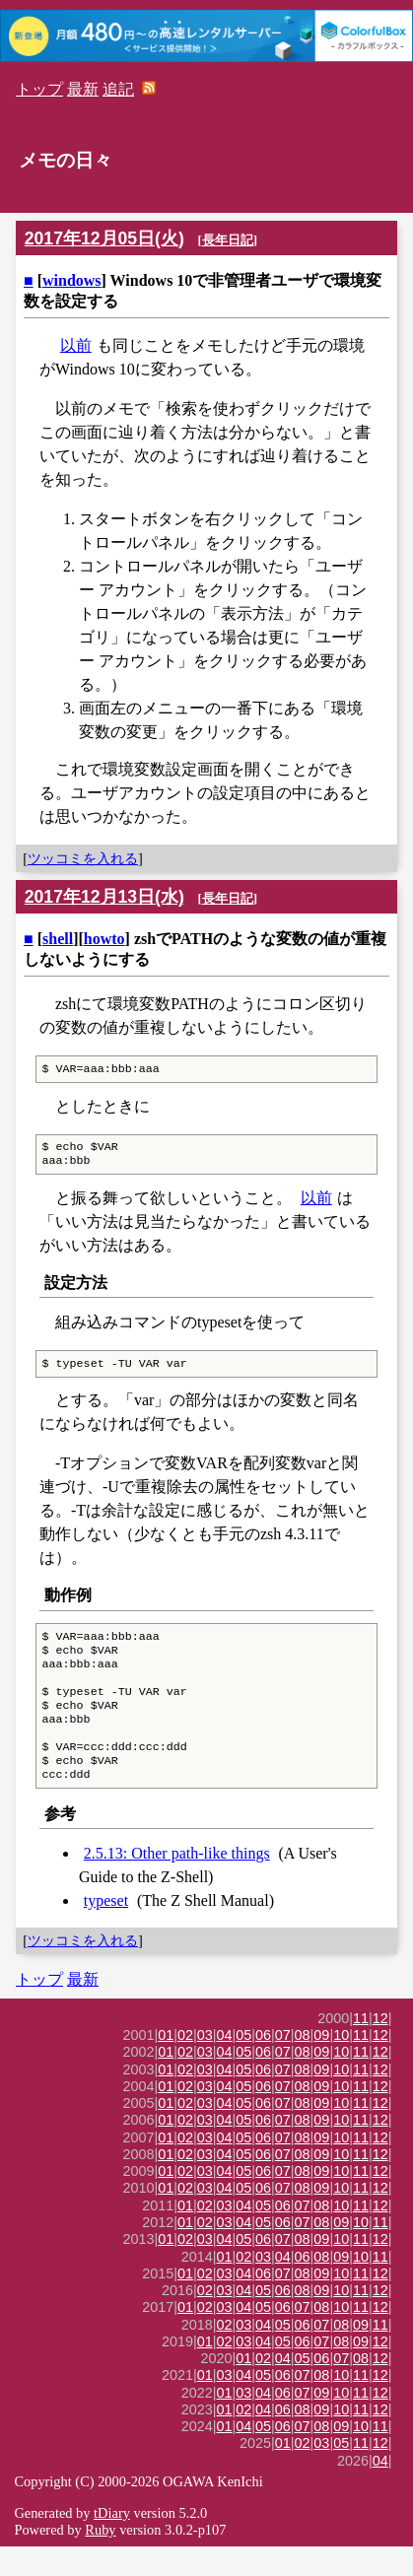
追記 (118, 89)
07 (283, 2064)
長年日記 (227, 240)
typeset (106, 1930)
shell (57, 938)
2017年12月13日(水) (104, 897)
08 (302, 2064)
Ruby (100, 2559)
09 (321, 2064)
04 (225, 2064)
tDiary (112, 2542)
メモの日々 (65, 160)
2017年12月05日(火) (104, 238)
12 (380, 2048)
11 (361, 2048)
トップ (39, 89)
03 (205, 2064)
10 (341, 2064)
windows (72, 280)
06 (263, 2064)
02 (185, 2064)
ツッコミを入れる (83, 858)
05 (243, 2064)
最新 (83, 89)
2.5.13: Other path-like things (177, 1882)
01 (165, 2064)
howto (104, 938)
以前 (76, 345)
